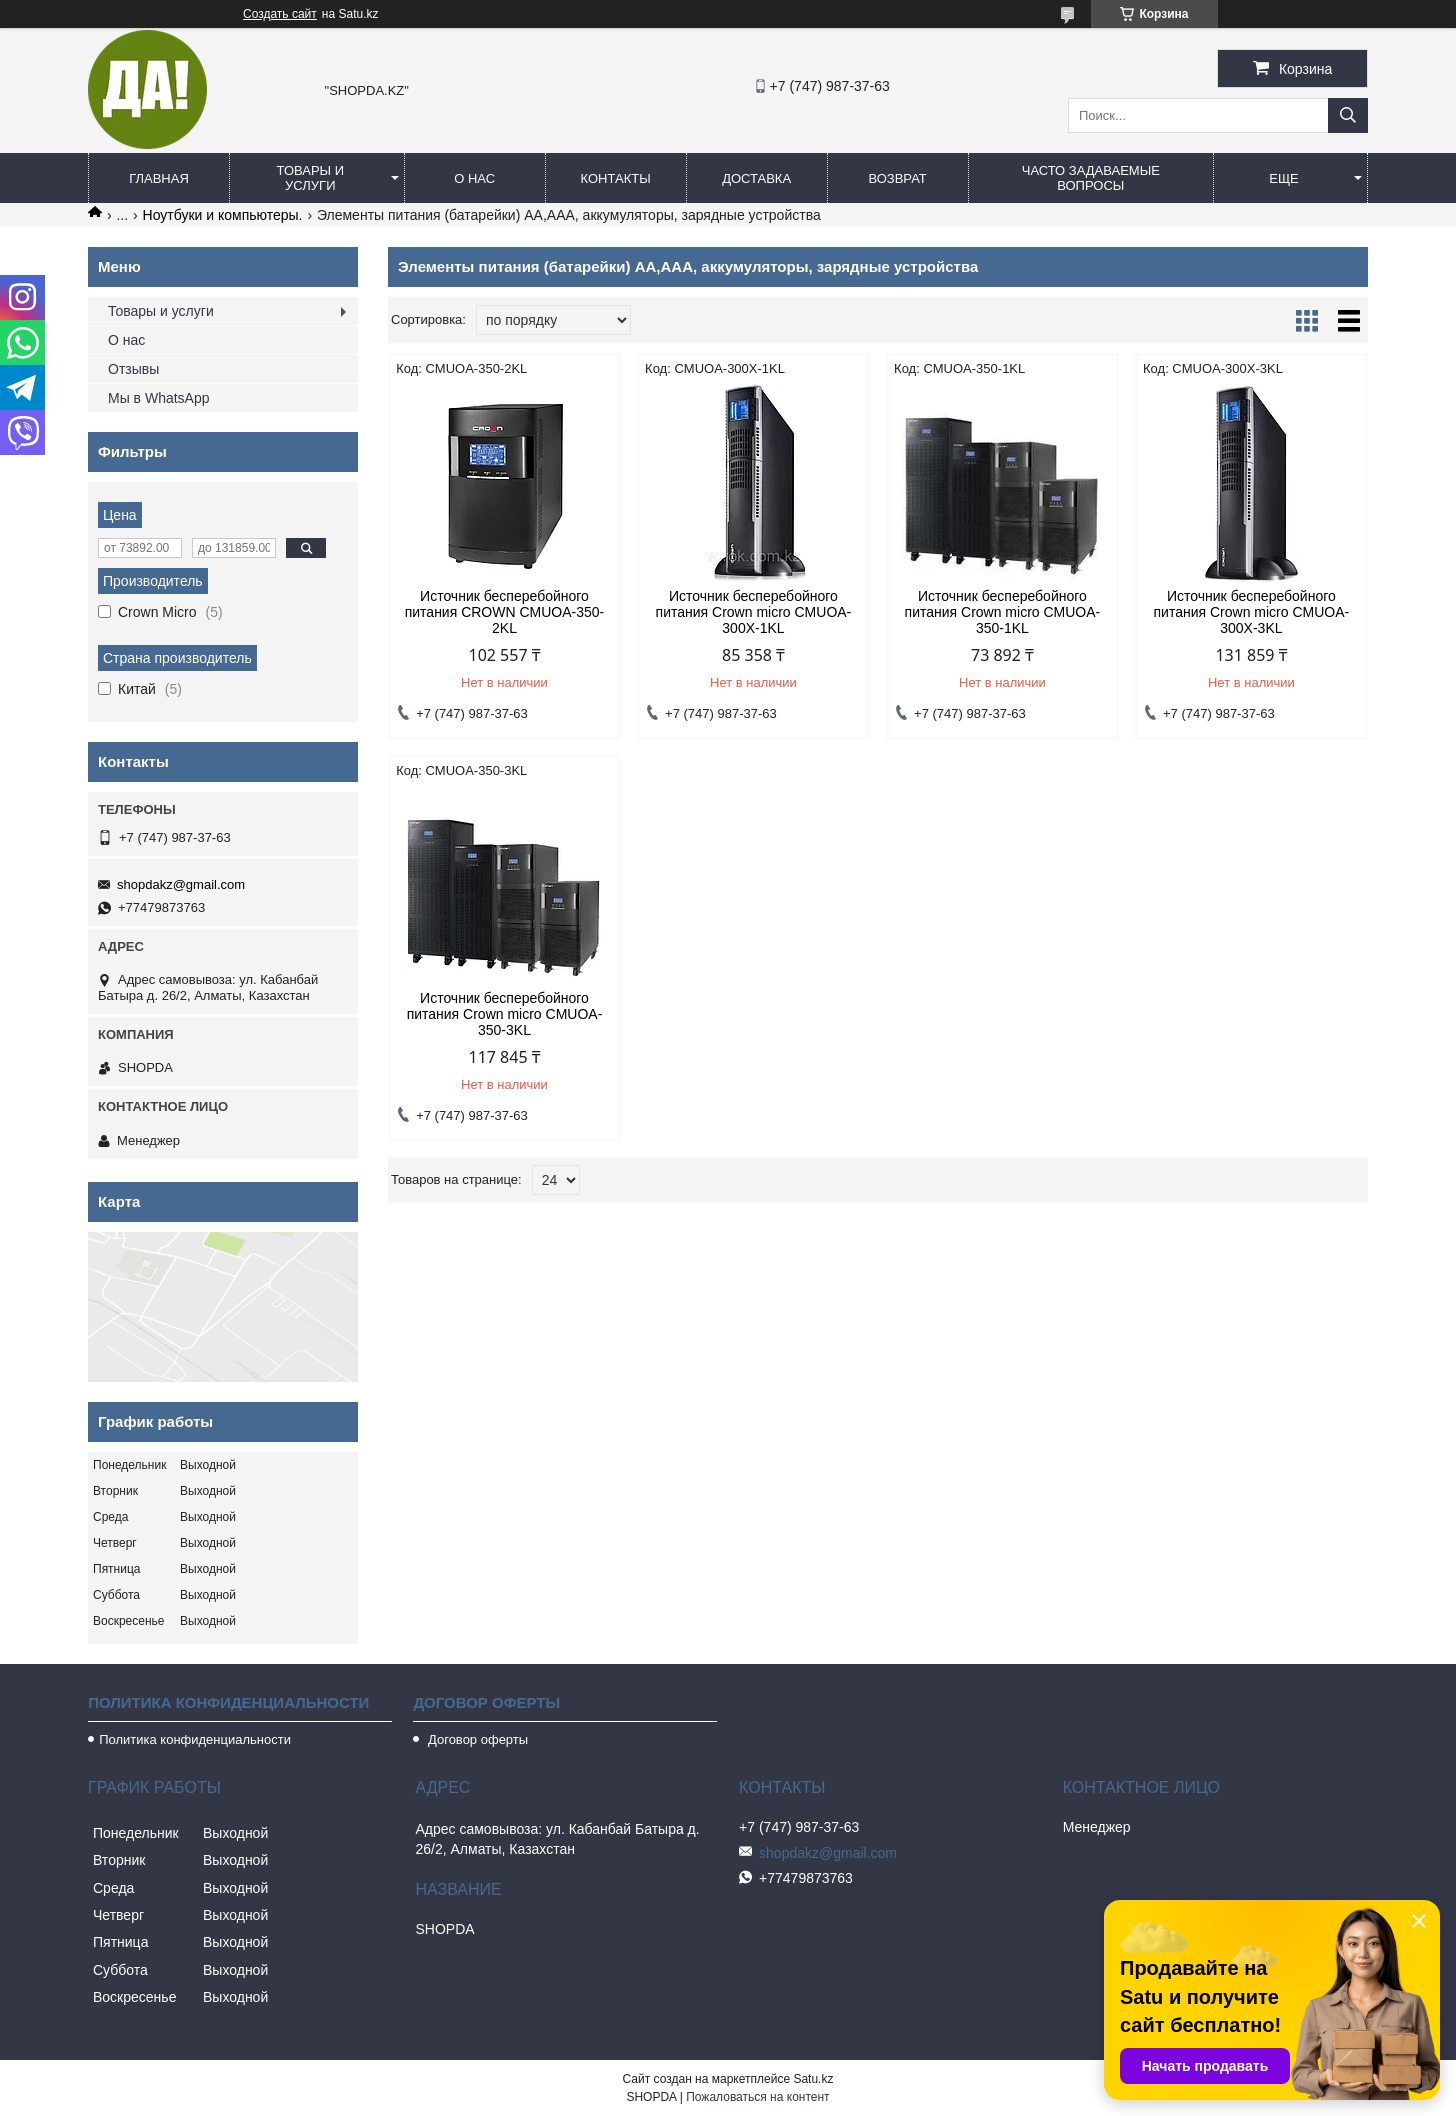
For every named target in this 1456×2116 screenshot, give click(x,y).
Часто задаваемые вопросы (1091, 178)
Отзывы (133, 369)
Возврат (897, 178)
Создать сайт (280, 14)
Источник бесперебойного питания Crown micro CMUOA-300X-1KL (754, 612)
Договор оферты (476, 1739)
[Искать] (1348, 115)
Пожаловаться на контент (757, 2097)
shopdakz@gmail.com (181, 884)
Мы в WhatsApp (159, 398)
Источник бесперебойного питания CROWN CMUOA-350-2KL (505, 612)
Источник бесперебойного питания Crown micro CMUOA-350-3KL (505, 1014)
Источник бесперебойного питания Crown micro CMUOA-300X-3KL (1252, 612)
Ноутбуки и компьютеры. (223, 215)
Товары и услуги (311, 178)
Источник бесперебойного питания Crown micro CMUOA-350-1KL (1003, 612)
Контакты (616, 178)
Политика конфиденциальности (195, 1739)
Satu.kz (813, 2079)
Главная (159, 178)
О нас (474, 178)
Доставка (756, 178)
